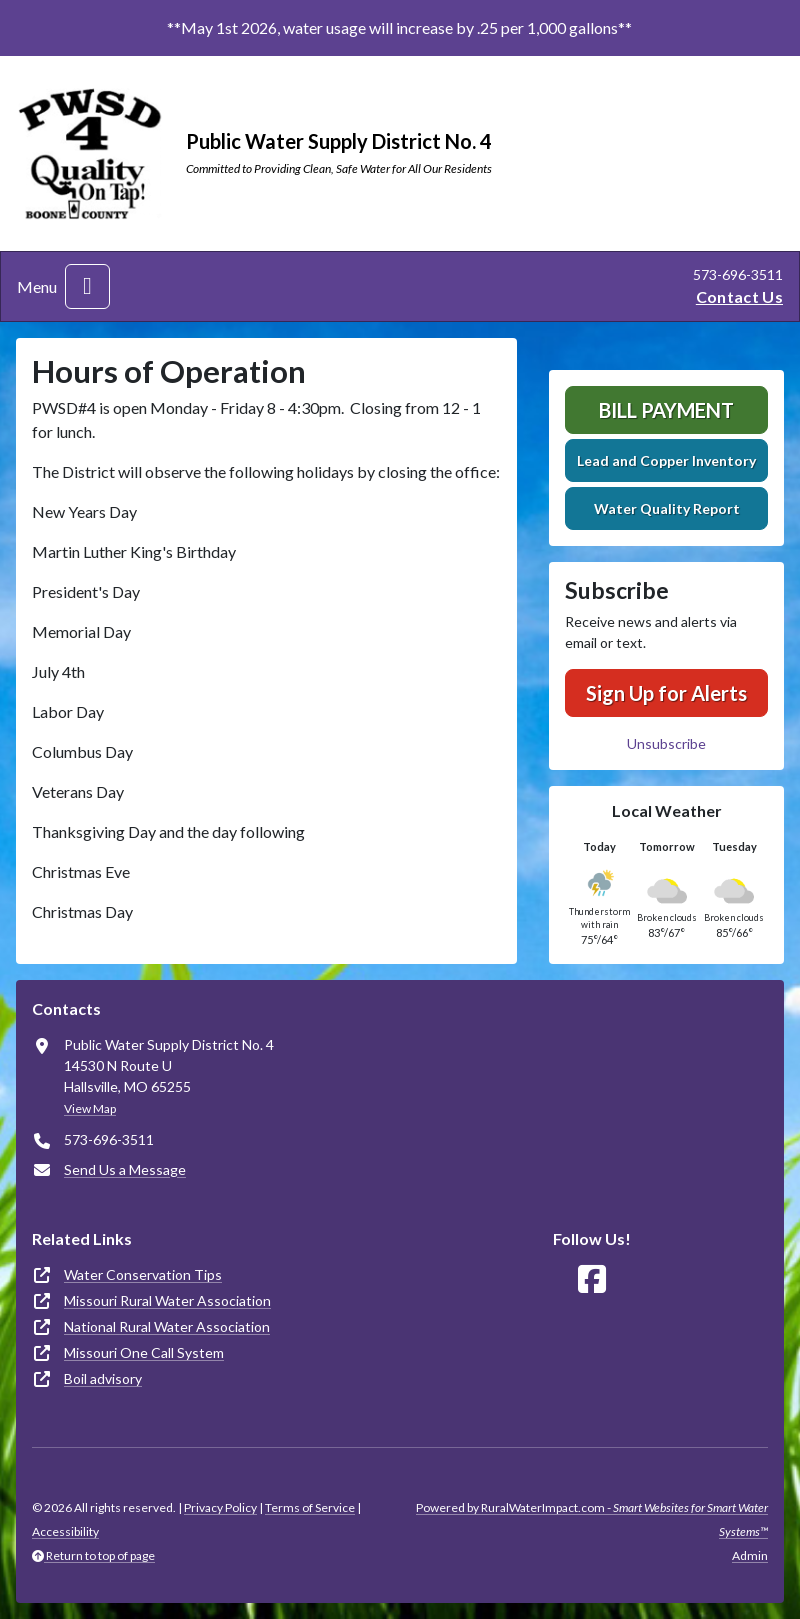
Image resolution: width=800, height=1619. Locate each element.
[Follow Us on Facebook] (592, 1279)
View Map (90, 1108)
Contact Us (739, 296)
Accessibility (65, 1531)
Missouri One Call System (144, 1352)
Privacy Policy (220, 1507)
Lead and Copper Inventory (666, 460)
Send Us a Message (125, 1169)
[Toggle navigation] (87, 286)
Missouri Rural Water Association (167, 1300)
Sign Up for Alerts (666, 693)
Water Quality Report (667, 508)
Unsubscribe (666, 743)
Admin (750, 1555)
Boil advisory (103, 1378)
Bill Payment (666, 410)
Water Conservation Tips (143, 1274)
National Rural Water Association (167, 1326)
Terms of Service (310, 1507)
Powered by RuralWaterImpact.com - (592, 1519)
